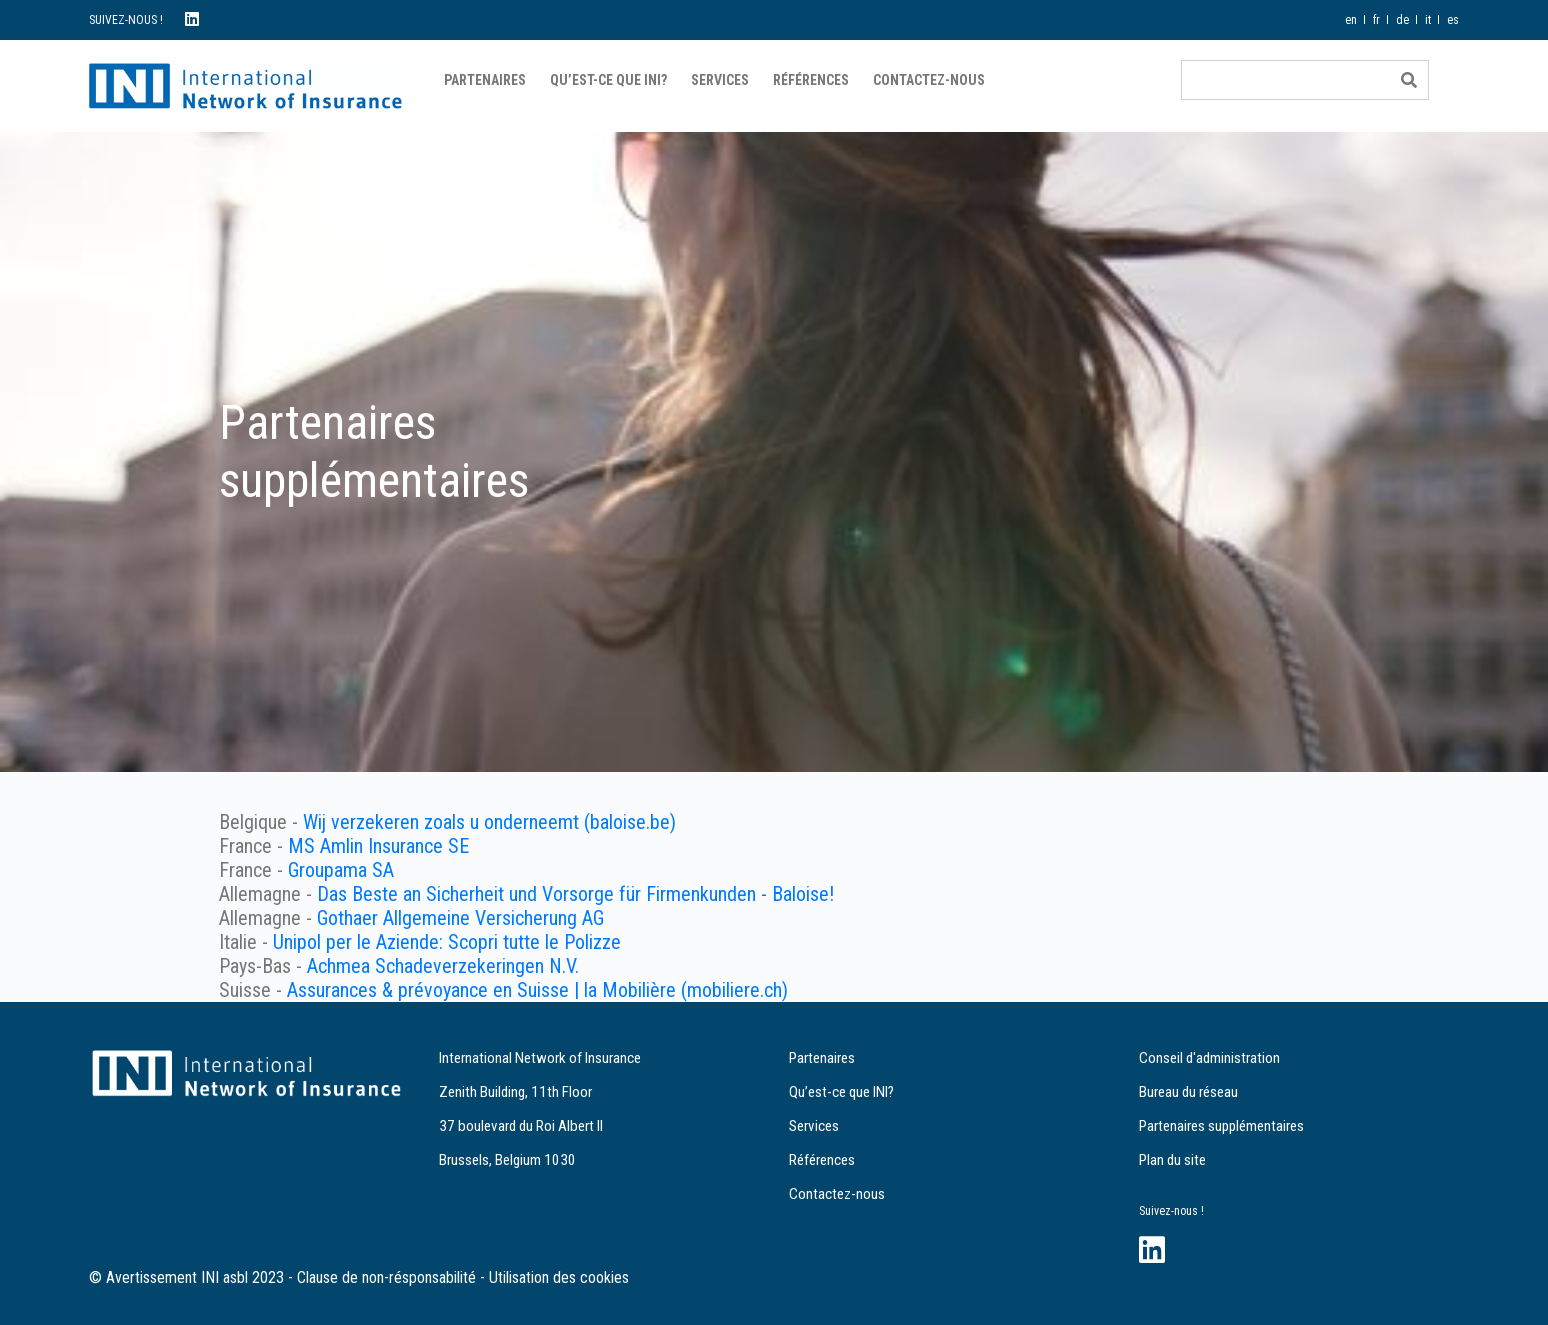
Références (811, 80)
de (1402, 20)
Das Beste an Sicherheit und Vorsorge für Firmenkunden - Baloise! (575, 894)
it (1428, 20)
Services (720, 80)
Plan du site (1172, 1160)
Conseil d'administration (1209, 1058)
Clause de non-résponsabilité (386, 1277)
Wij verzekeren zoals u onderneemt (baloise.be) (489, 822)
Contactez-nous (929, 80)
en (1351, 20)
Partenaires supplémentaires (1221, 1126)
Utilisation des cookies (559, 1277)
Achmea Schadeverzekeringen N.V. (443, 966)
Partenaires (485, 80)
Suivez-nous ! (1171, 1211)
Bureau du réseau (1188, 1092)
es (1453, 20)
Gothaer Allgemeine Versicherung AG (460, 918)
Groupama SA (341, 870)
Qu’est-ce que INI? (608, 80)
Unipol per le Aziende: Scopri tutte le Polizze (447, 942)
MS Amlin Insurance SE (378, 846)
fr (1376, 20)
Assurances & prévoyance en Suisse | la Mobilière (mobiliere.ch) (537, 990)
